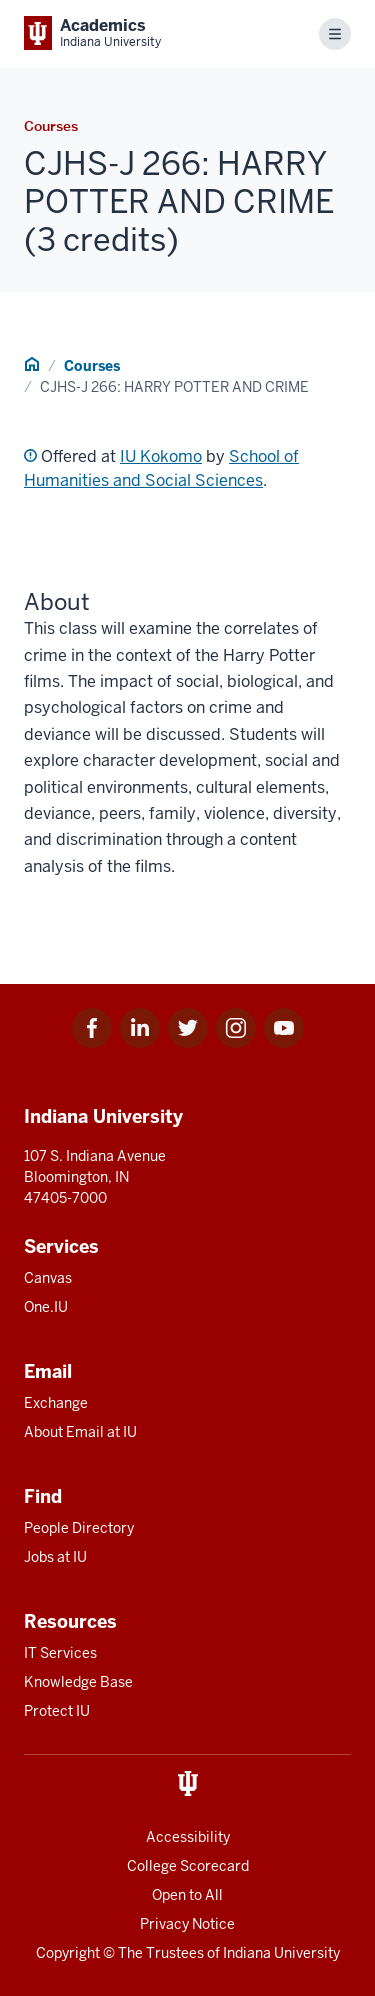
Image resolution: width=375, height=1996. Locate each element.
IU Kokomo (161, 456)
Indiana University (281, 1953)
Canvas (48, 1278)
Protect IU (57, 1711)
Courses (92, 366)
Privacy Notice (187, 1924)
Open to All (187, 1895)
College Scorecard (188, 1866)
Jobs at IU (55, 1557)
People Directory (79, 1528)
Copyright (68, 1953)
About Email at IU (80, 1432)
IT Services (60, 1653)
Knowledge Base (78, 1682)
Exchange (56, 1403)
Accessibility (188, 1837)
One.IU (46, 1307)
